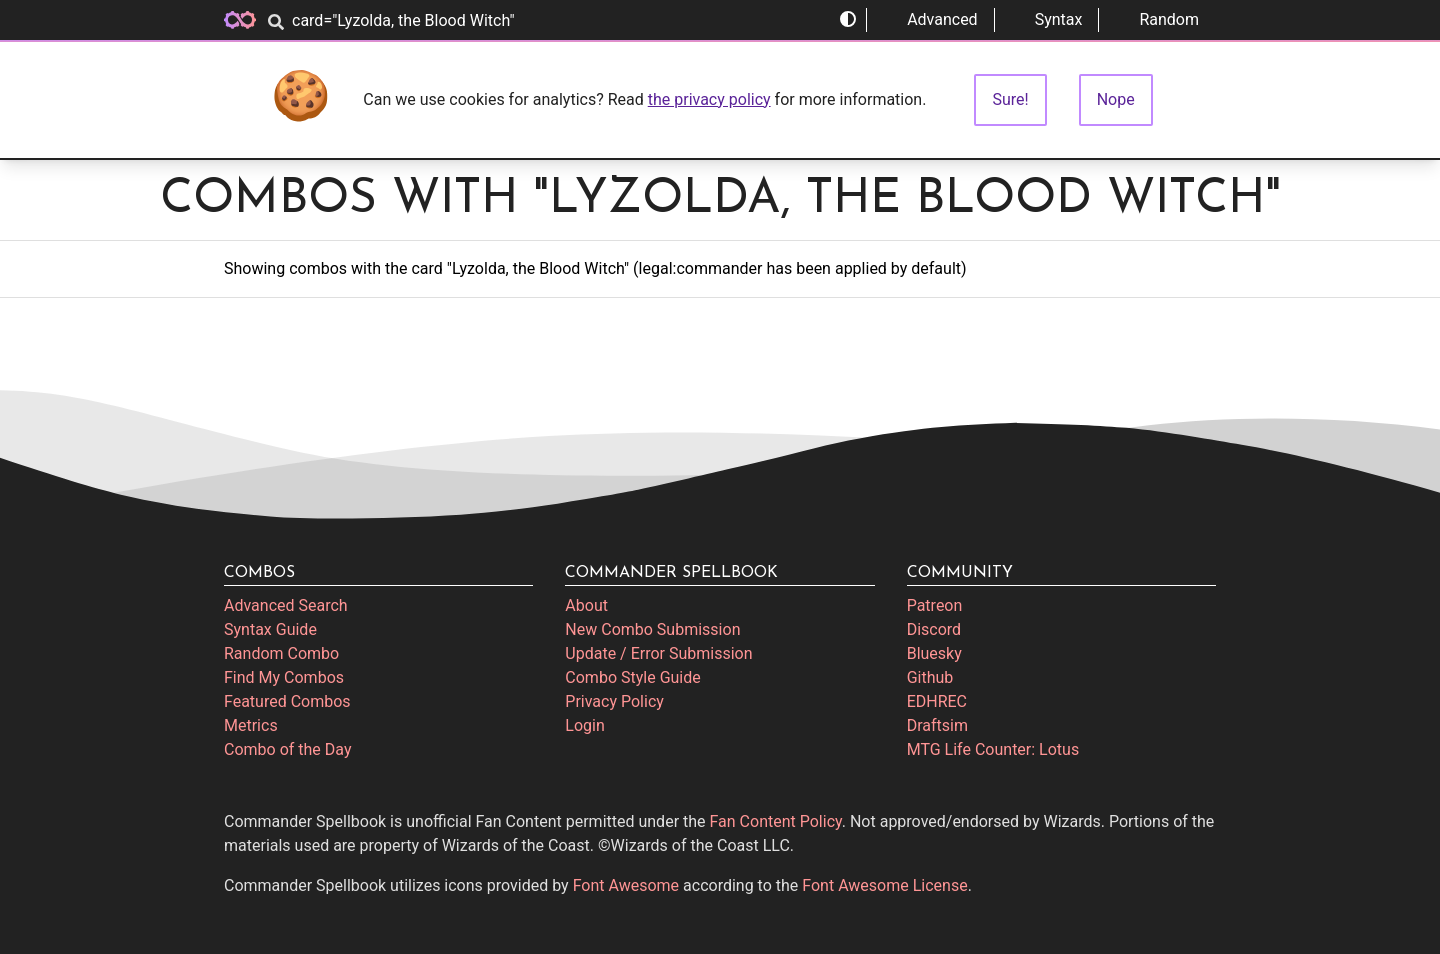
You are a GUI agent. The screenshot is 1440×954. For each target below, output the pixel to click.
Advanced (930, 19)
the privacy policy (709, 99)
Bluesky (934, 653)
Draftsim (937, 725)
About (586, 605)
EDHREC (937, 701)
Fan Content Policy (776, 821)
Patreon (935, 605)
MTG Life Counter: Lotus (993, 749)
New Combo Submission (652, 629)
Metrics (251, 725)
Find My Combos (284, 677)
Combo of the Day (287, 749)
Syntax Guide (270, 629)
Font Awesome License (884, 885)
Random (1157, 19)
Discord (934, 629)
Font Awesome (626, 885)
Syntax (1047, 19)
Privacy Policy (614, 701)
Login (584, 725)
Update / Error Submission (658, 653)
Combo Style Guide (632, 677)
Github (930, 677)
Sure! (1010, 99)
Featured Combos (287, 701)
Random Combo (281, 653)
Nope (1116, 99)
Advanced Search (286, 605)
